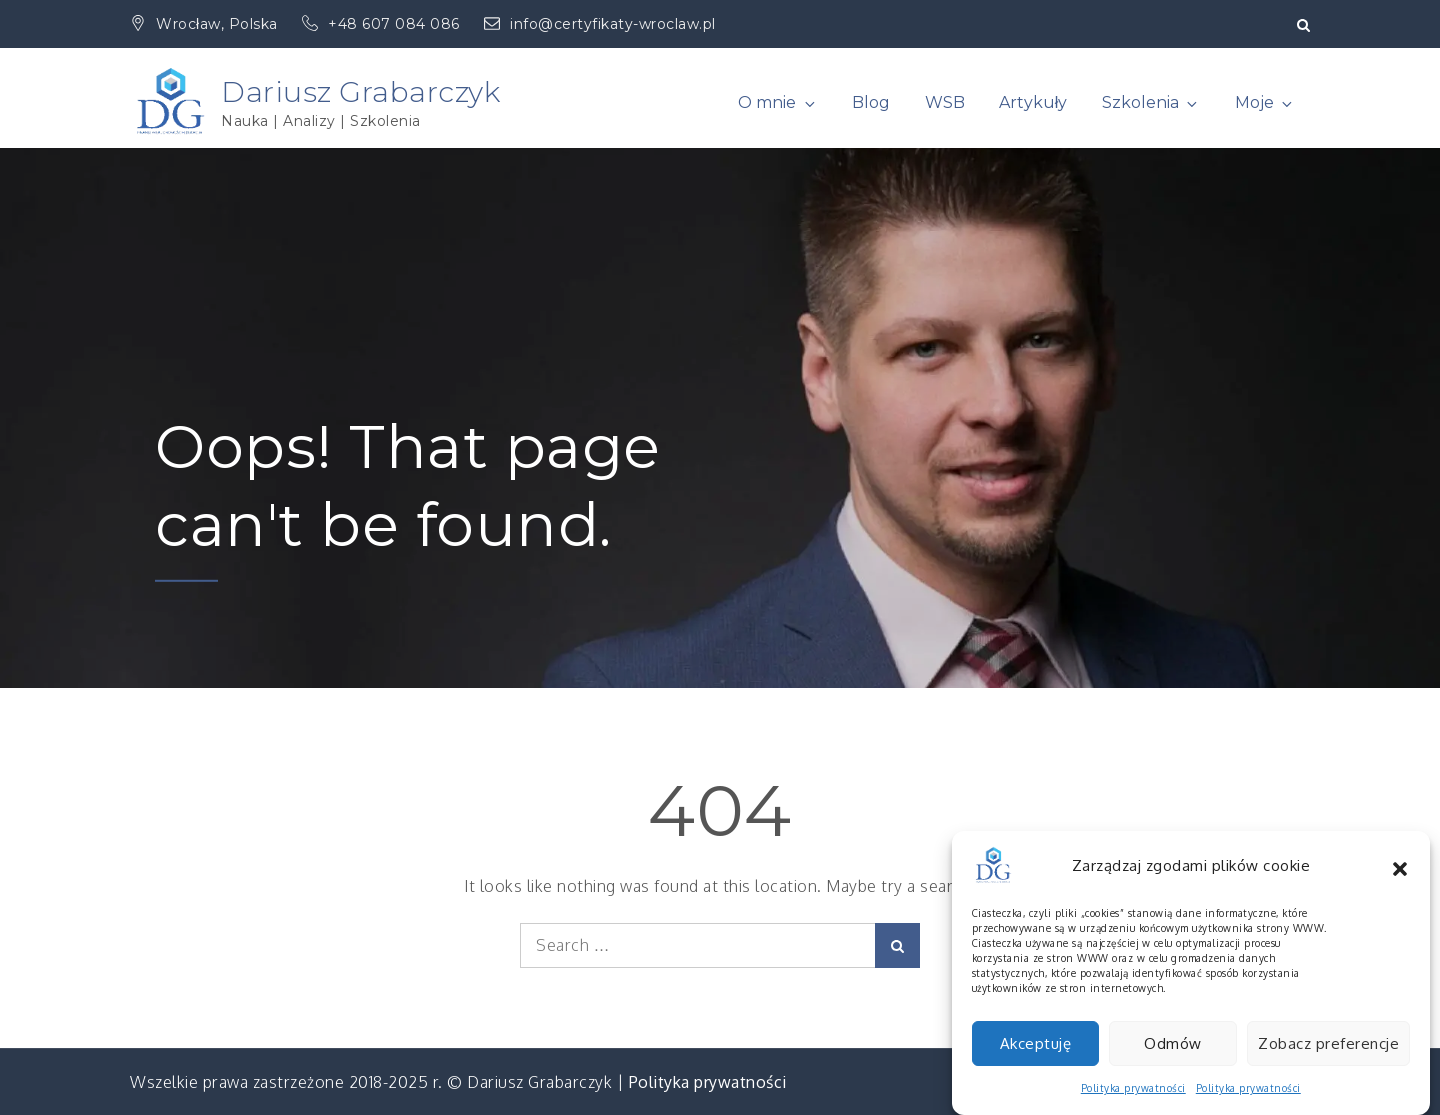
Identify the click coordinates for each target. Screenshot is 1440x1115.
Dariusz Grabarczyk (360, 91)
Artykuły (1033, 102)
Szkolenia (1151, 102)
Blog (871, 102)
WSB (945, 102)
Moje (1265, 102)
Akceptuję (1036, 1059)
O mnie (777, 102)
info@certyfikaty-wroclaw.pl (600, 24)
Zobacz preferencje (1328, 1059)
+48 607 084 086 (383, 24)
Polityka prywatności (708, 1082)
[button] (1400, 882)
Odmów (1173, 1059)
